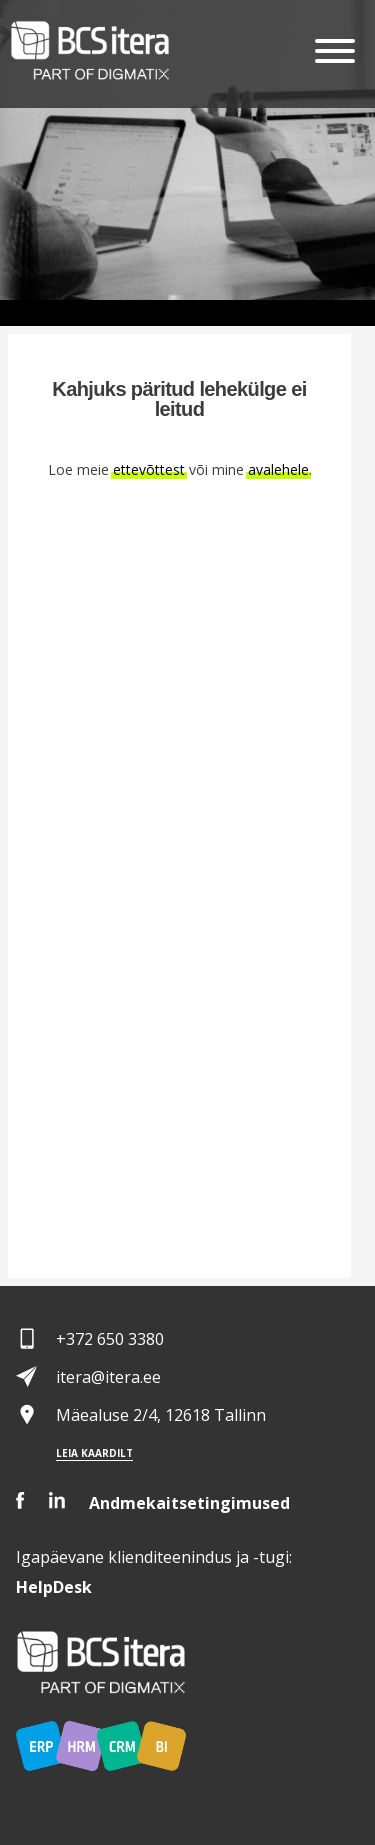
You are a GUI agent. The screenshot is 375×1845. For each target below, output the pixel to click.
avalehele (278, 469)
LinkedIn (57, 1500)
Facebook (20, 1500)
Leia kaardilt (94, 1453)
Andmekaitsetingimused (189, 1503)
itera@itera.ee (108, 1377)
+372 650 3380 (110, 1339)
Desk (54, 1587)
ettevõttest (149, 469)
